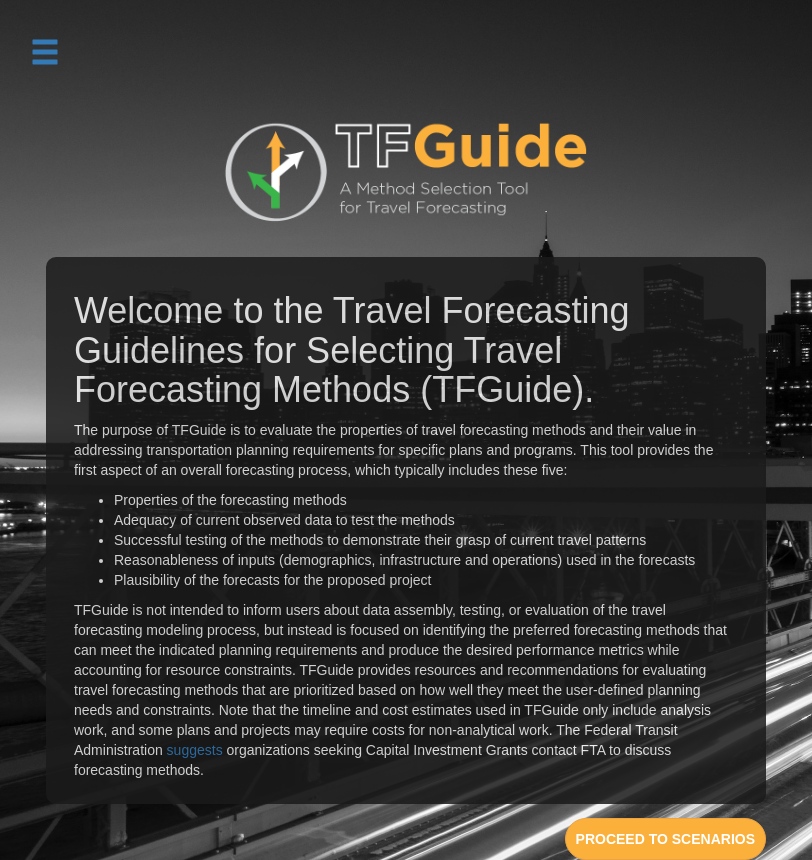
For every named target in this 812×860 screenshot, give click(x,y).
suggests (195, 750)
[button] (45, 51)
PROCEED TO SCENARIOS (665, 839)
